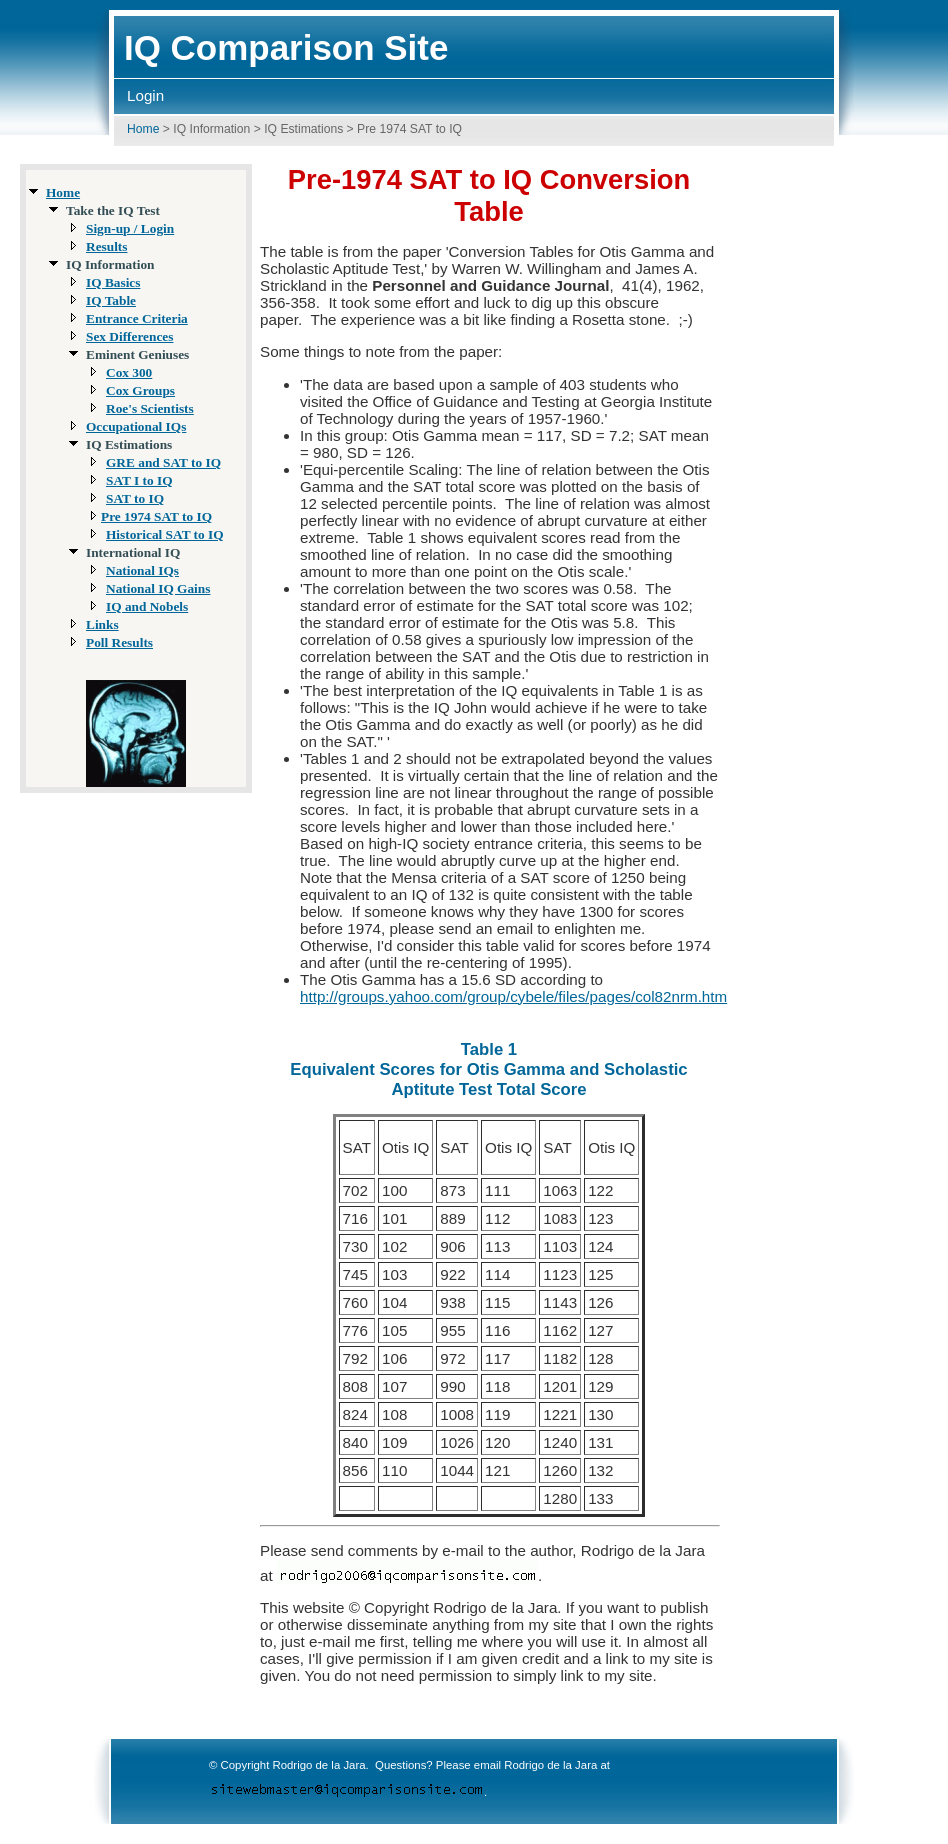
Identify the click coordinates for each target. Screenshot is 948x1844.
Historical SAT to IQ (165, 534)
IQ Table (111, 300)
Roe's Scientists (150, 408)
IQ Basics (113, 282)
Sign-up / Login (130, 228)
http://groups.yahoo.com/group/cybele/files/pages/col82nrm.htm (513, 996)
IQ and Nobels (147, 606)
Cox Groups (140, 390)
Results (106, 246)
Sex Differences (129, 336)
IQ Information (211, 129)
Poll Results (119, 642)
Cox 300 (129, 372)
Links (102, 624)
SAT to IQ (135, 498)
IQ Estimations (303, 129)
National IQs (142, 570)
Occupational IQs (136, 426)
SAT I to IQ (139, 480)
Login (145, 95)
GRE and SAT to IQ (163, 462)
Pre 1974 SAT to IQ (156, 516)
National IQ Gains (158, 588)
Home (143, 129)
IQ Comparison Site (286, 47)
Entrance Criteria (137, 318)
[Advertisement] (862, 467)
